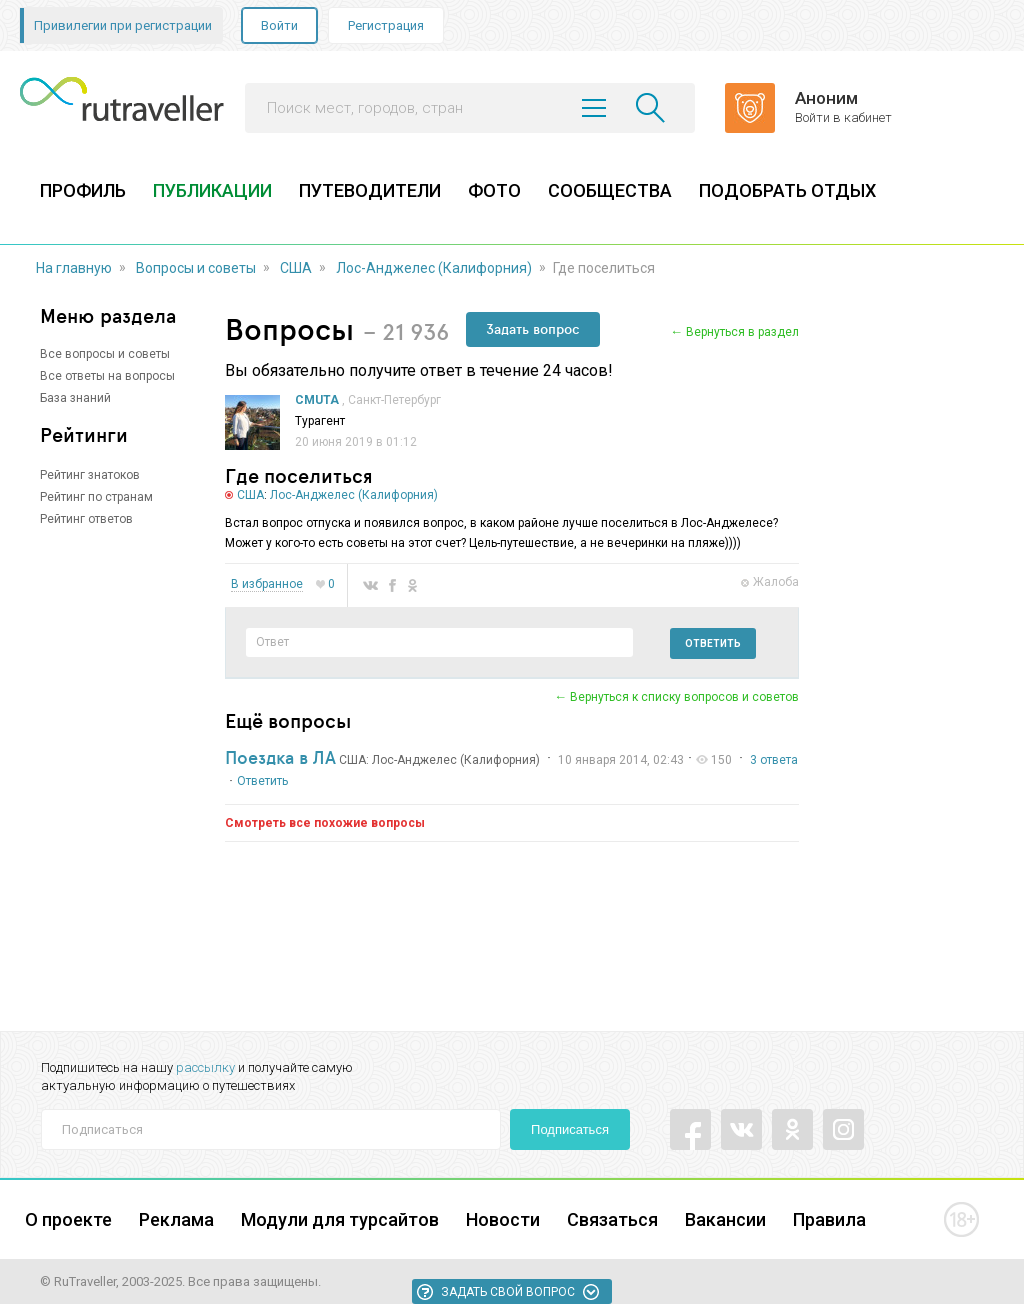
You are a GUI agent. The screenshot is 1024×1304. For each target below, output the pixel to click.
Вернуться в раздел (742, 332)
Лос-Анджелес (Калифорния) (434, 268)
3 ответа (774, 760)
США (296, 268)
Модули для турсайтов (340, 1219)
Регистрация (386, 25)
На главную (74, 268)
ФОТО (494, 190)
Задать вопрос (533, 329)
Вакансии (725, 1219)
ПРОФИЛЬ (83, 190)
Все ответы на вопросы (107, 376)
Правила (829, 1219)
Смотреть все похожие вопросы (325, 823)
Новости (503, 1219)
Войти (279, 25)
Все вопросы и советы (105, 354)
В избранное (267, 584)
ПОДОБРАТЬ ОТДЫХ (787, 190)
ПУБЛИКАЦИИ (212, 190)
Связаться (612, 1219)
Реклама (176, 1219)
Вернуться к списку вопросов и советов (684, 697)
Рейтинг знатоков (90, 475)
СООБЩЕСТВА (610, 190)
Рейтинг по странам (96, 497)
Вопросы (289, 328)
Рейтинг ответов (86, 519)
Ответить (713, 643)
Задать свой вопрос (508, 1292)
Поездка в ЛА (280, 757)
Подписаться (570, 1129)
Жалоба (776, 582)
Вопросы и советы (196, 268)
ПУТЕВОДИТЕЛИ (370, 190)
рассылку (205, 1067)
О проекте (68, 1219)
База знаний (75, 398)
